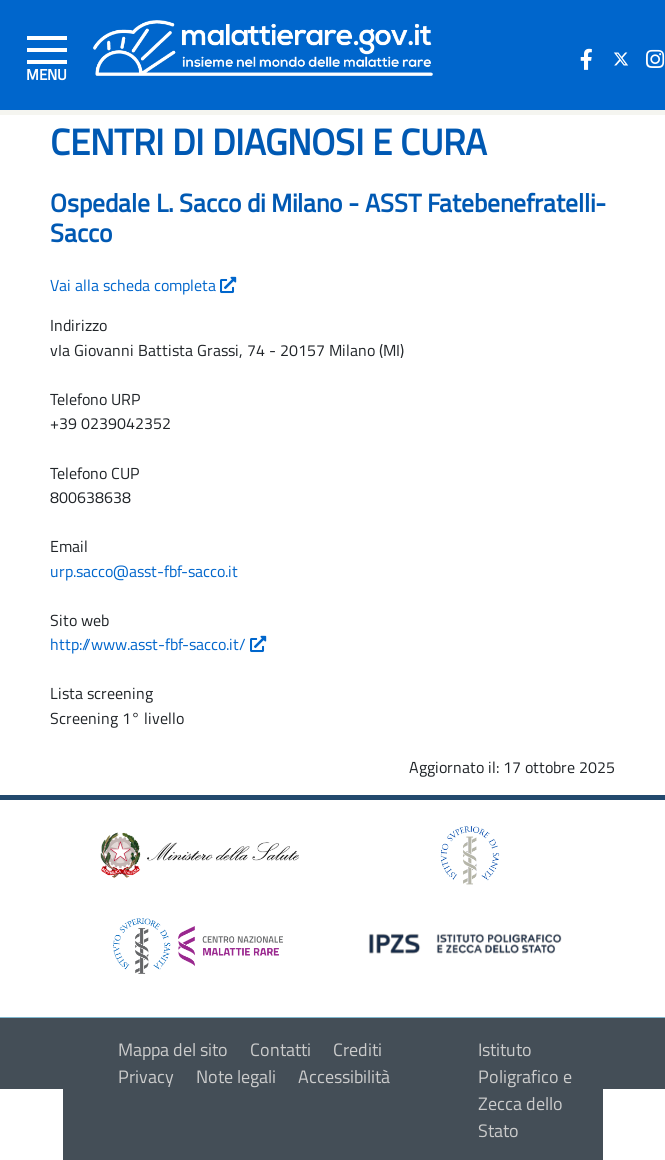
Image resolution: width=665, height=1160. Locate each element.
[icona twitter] (621, 59)
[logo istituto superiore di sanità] (468, 853)
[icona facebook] (587, 59)
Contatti (280, 1049)
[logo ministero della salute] (198, 853)
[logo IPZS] (468, 941)
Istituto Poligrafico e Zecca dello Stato (525, 1090)
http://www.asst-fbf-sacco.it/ (158, 644)
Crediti (357, 1049)
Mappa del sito (173, 1049)
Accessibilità (344, 1076)
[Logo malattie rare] (263, 45)
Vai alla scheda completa (143, 285)
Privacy (146, 1076)
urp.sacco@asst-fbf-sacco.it (144, 571)
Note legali (236, 1076)
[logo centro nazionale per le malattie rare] (198, 940)
